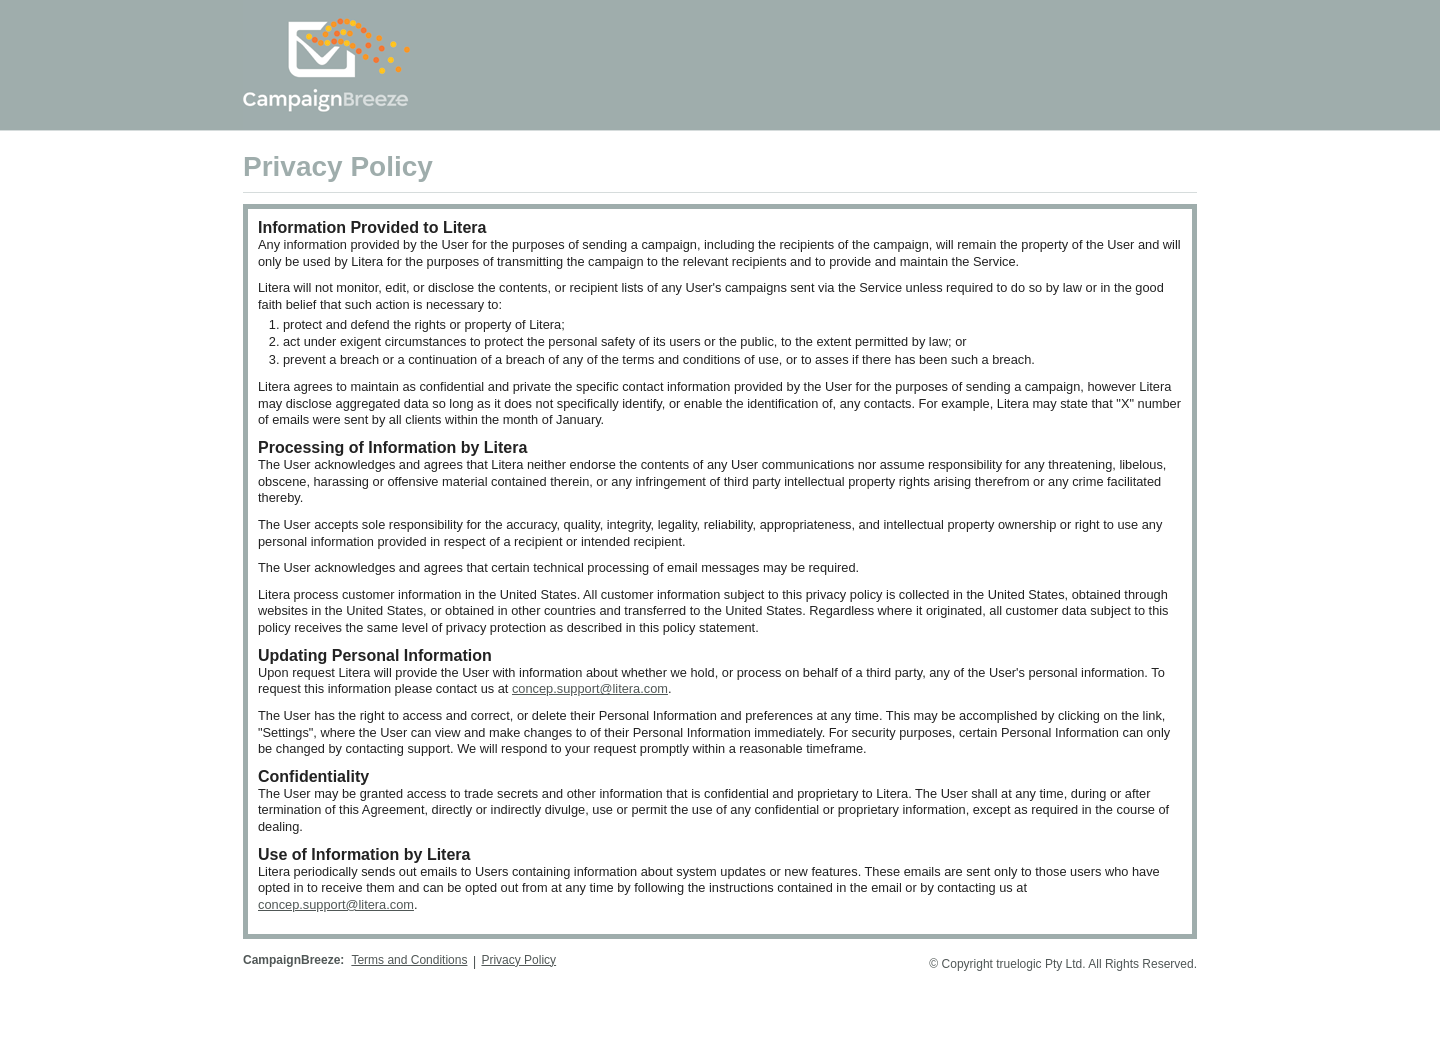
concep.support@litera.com (590, 688)
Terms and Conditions (409, 960)
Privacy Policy (518, 960)
